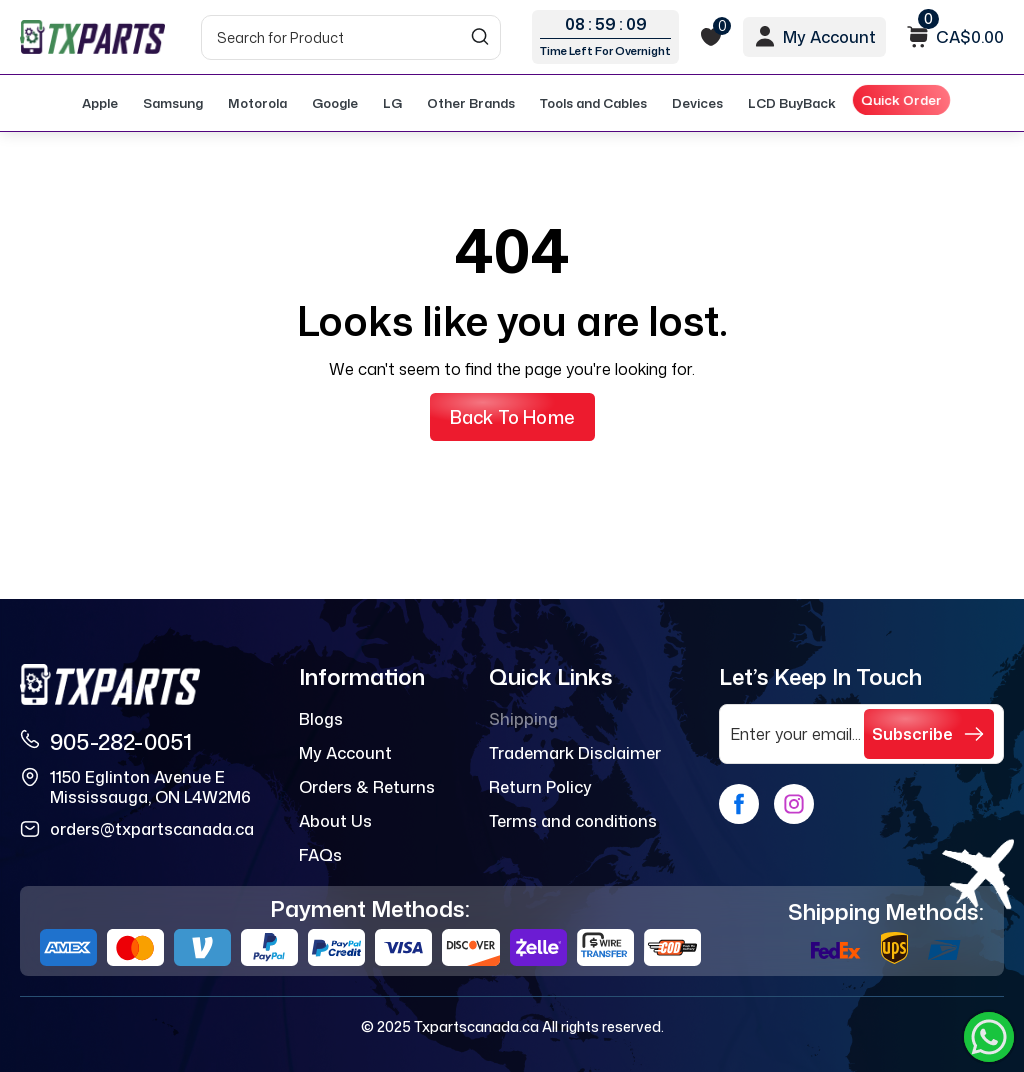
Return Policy (540, 787)
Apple (100, 103)
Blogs (321, 719)
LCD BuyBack (792, 103)
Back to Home (512, 417)
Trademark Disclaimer (575, 753)
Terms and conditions (573, 821)
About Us (335, 821)
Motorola (257, 103)
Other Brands (471, 103)
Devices (697, 103)
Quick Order (902, 100)
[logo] (92, 36)
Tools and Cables (593, 103)
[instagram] (794, 804)
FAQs (320, 855)
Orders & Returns (367, 787)
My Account (345, 753)
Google (335, 103)
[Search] (351, 37)
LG (392, 103)
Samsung (173, 103)
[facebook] (739, 804)
